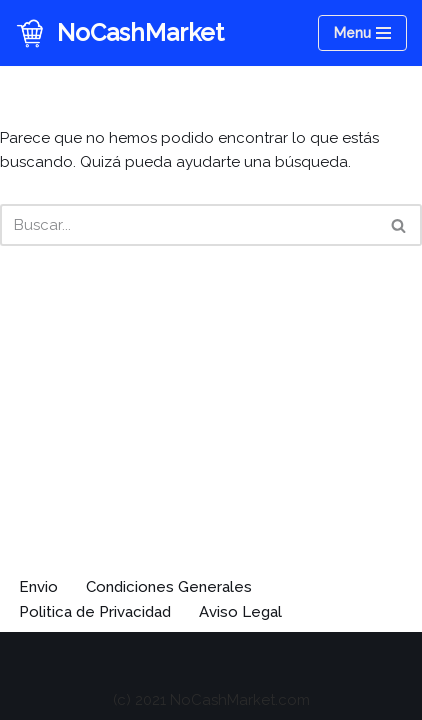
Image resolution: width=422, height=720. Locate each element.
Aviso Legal (240, 612)
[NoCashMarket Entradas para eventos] (119, 33)
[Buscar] (188, 225)
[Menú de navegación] (362, 33)
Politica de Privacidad (95, 612)
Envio (38, 587)
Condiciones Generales (169, 587)
